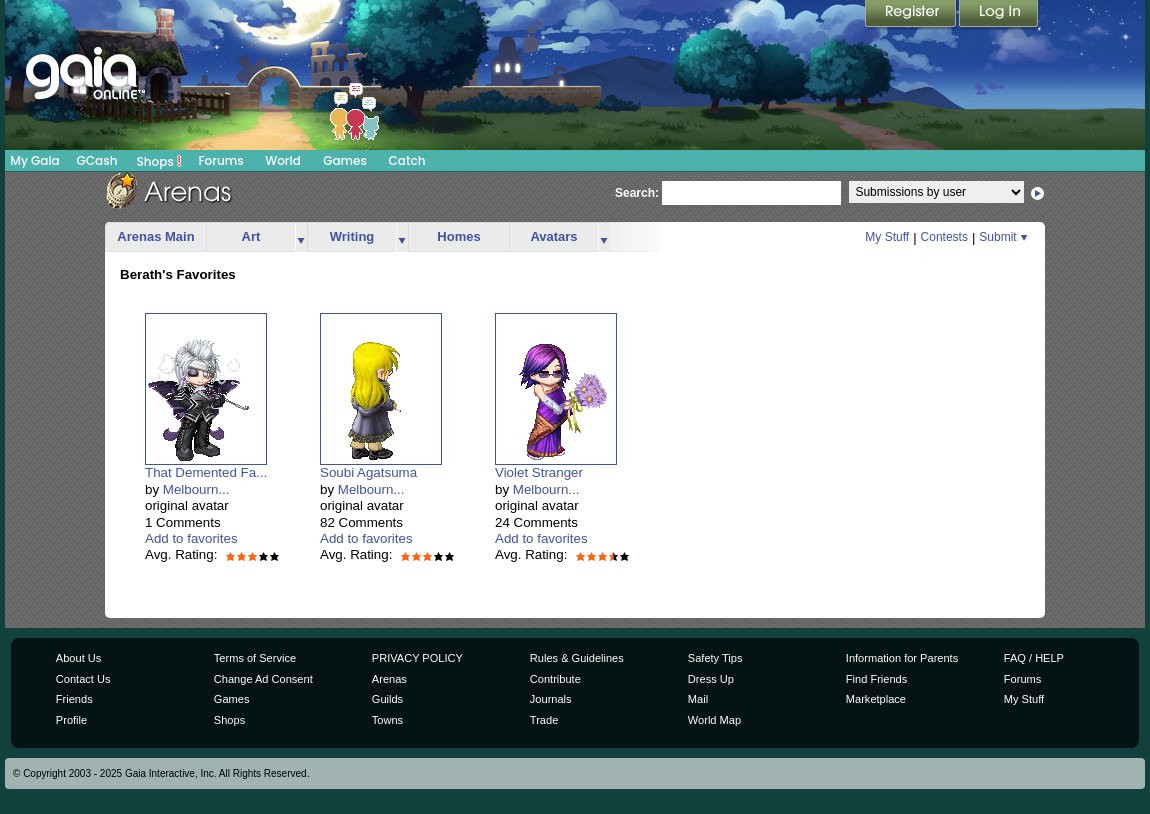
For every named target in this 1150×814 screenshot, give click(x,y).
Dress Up (711, 679)
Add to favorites (191, 538)
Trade (544, 720)
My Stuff (887, 237)
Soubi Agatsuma (368, 472)
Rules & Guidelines (577, 658)
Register (912, 15)
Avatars (553, 236)
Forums (220, 160)
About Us (78, 658)
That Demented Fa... (206, 472)
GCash (97, 160)
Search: (637, 193)
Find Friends (876, 679)
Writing (352, 236)
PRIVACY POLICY (417, 658)
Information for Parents (902, 658)
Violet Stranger (539, 472)
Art (251, 236)
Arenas (389, 679)
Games (345, 160)
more (301, 237)
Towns (387, 720)
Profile (71, 720)
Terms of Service (255, 658)
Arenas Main (155, 236)
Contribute (555, 679)
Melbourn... (196, 489)
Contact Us (83, 679)
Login (999, 15)
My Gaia (34, 160)
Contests (944, 237)
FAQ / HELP (1034, 658)
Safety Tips (715, 658)
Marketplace (876, 699)
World (283, 160)
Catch (407, 160)
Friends (74, 699)
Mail (698, 699)
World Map (714, 720)
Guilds (387, 699)
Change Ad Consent (263, 679)
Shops (159, 161)
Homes (458, 236)
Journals (551, 699)
